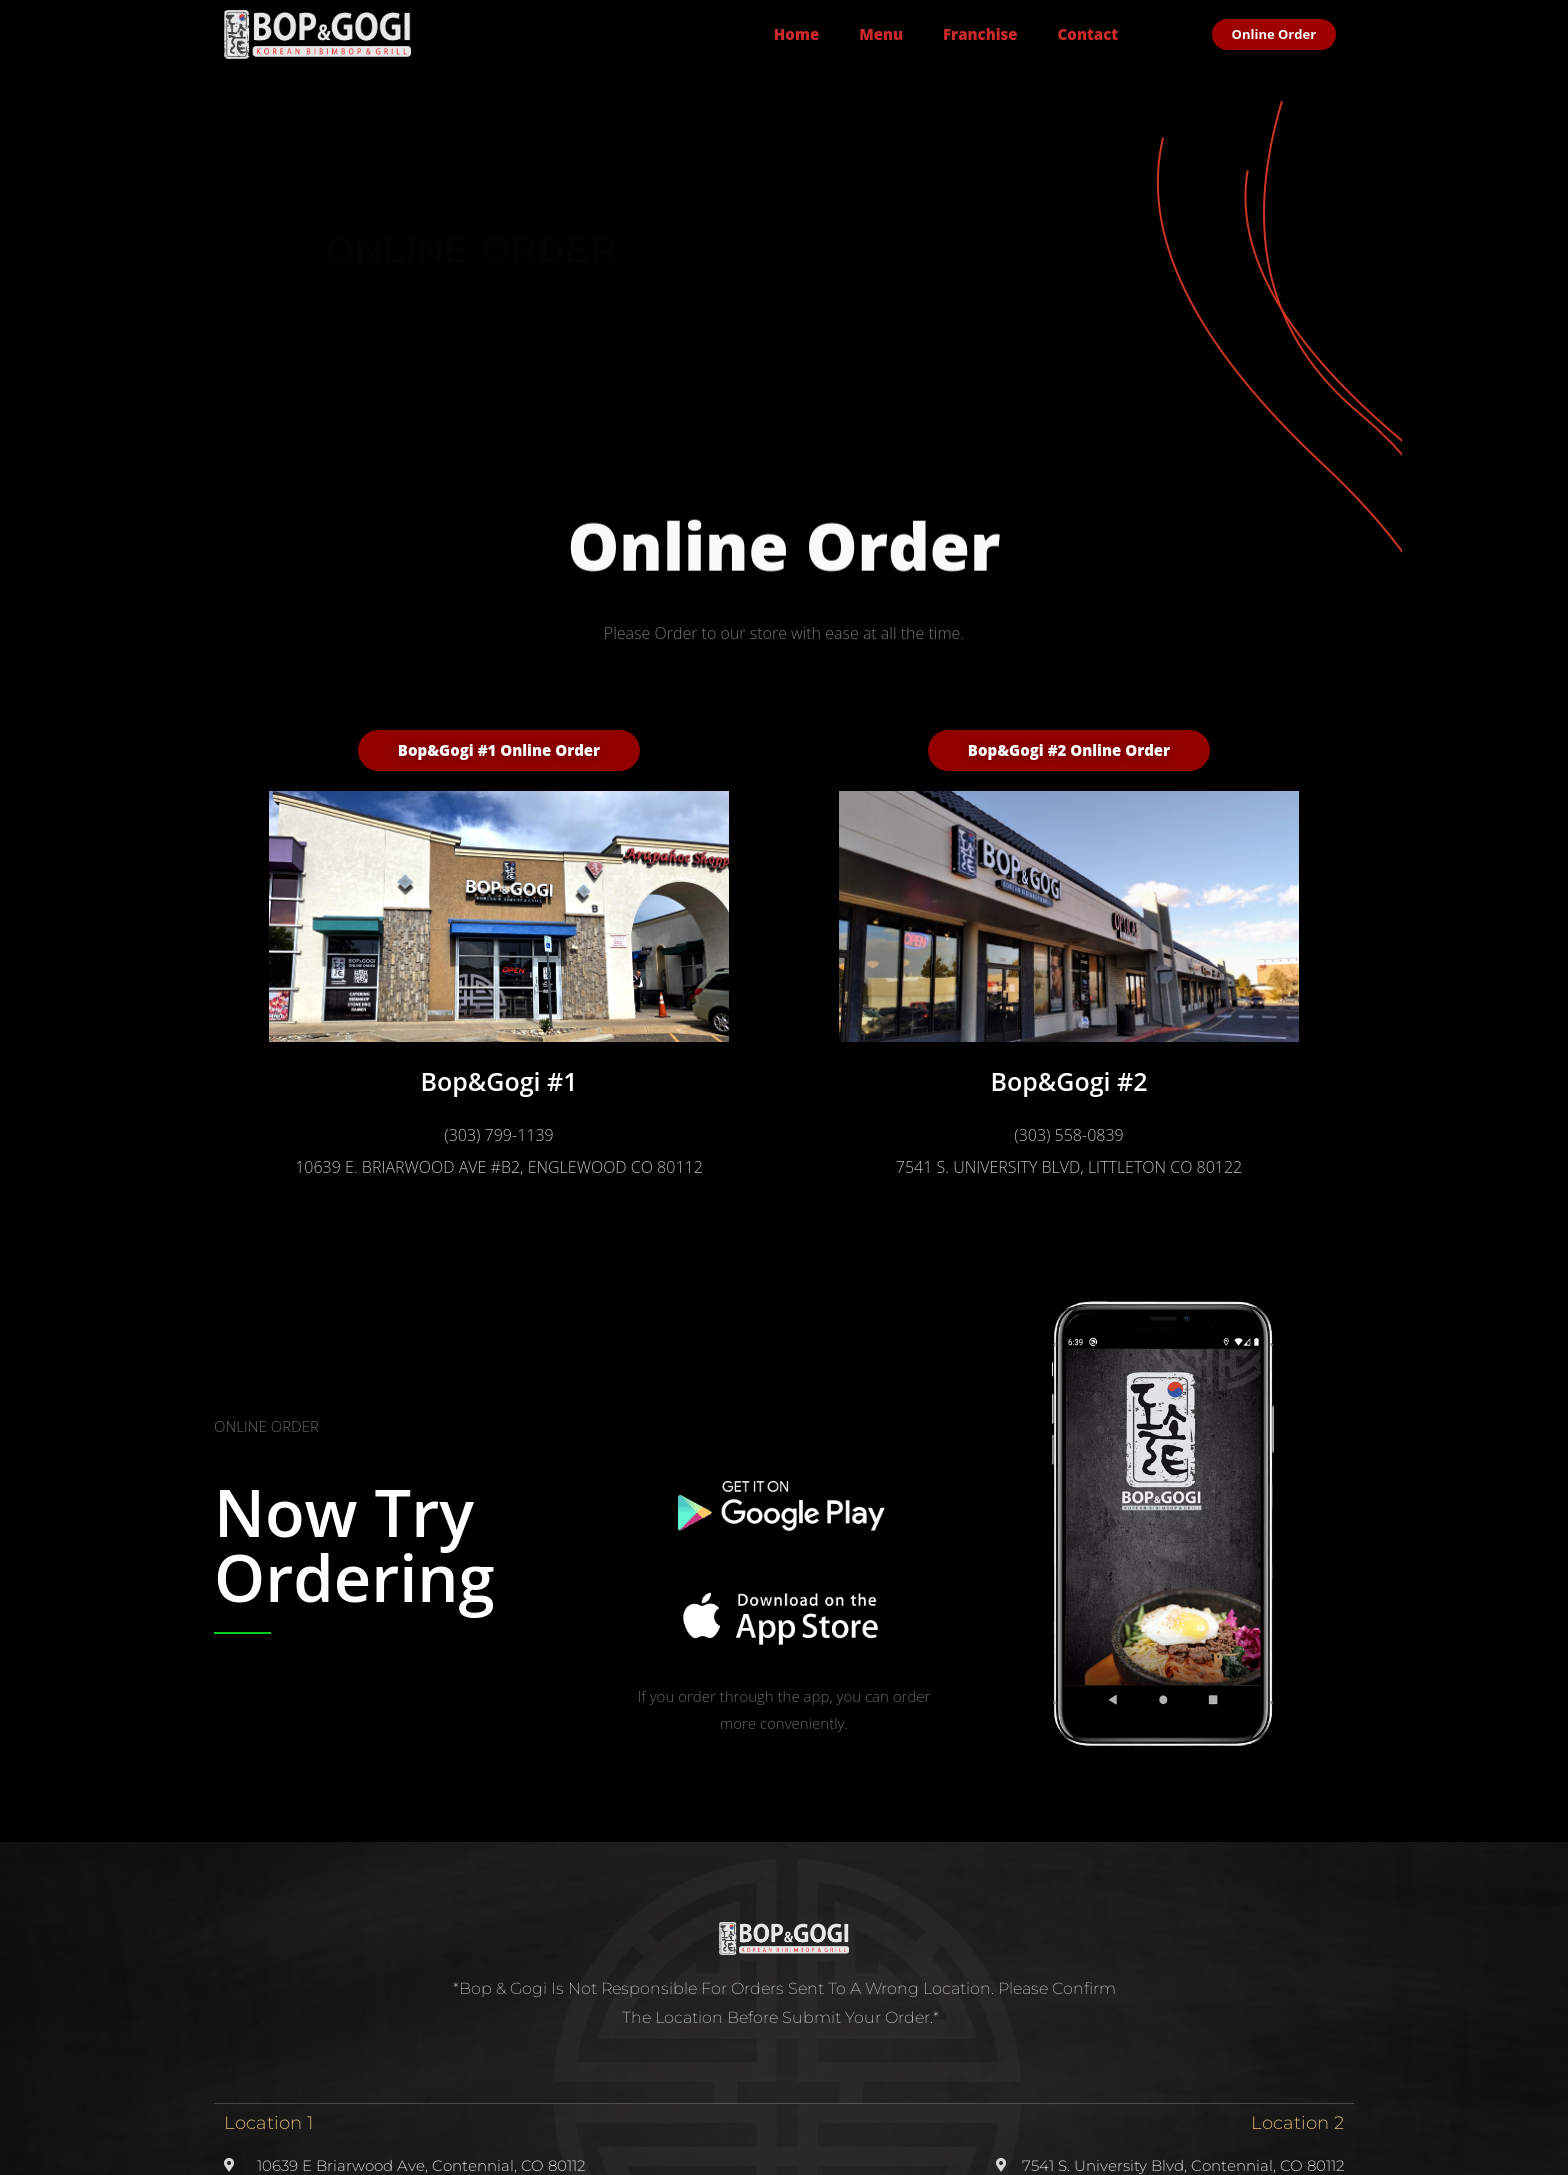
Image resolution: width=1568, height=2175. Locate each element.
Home (796, 34)
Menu (881, 34)
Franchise (980, 34)
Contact (1088, 34)
